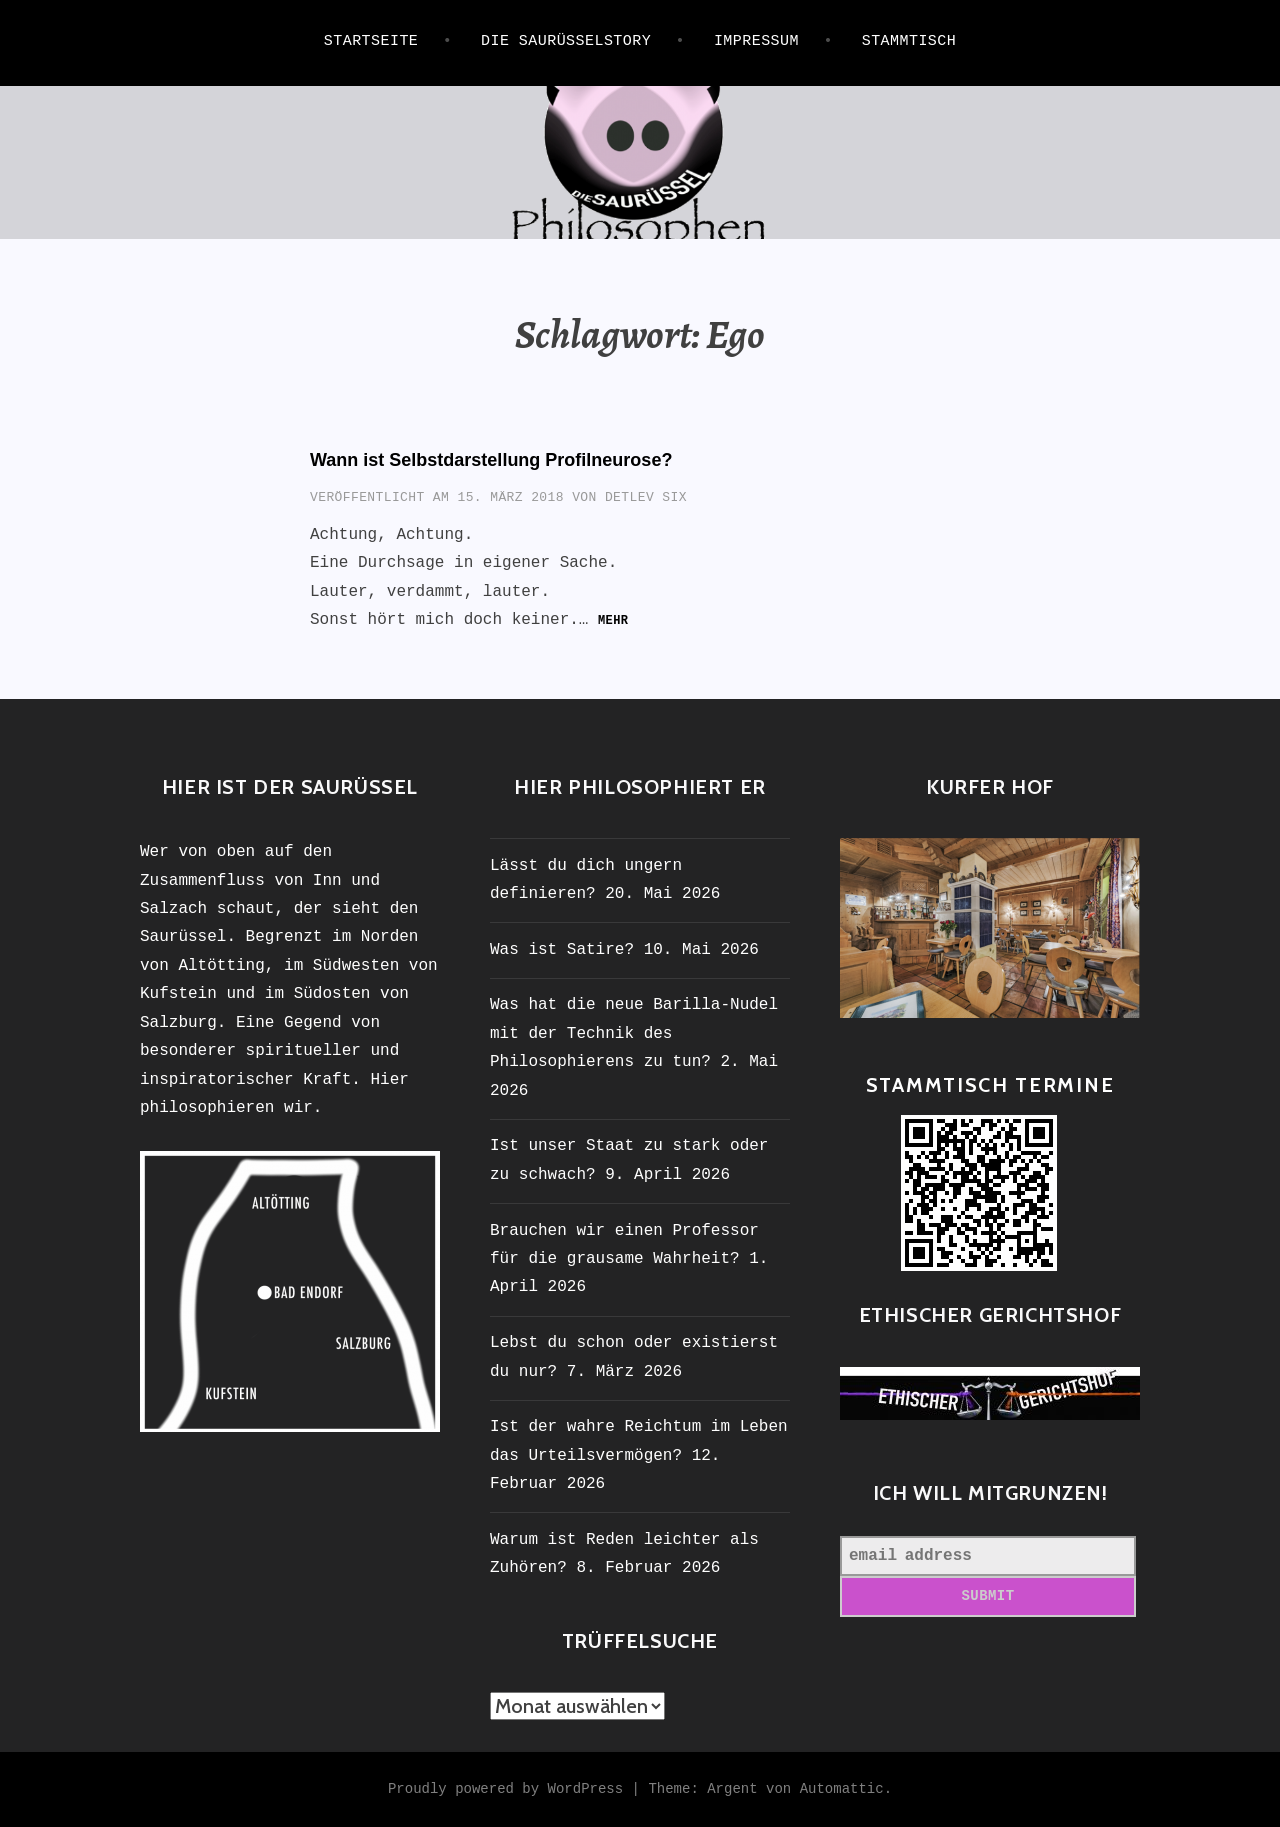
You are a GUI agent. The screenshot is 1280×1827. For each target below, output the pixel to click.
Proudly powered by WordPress (505, 1789)
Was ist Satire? (562, 950)
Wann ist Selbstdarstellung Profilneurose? (491, 460)
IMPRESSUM (756, 41)
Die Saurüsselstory (566, 41)
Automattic (842, 1789)
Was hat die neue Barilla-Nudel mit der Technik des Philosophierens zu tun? (634, 1033)
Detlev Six (646, 497)
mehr (613, 621)
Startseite (371, 41)
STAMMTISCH (909, 41)
